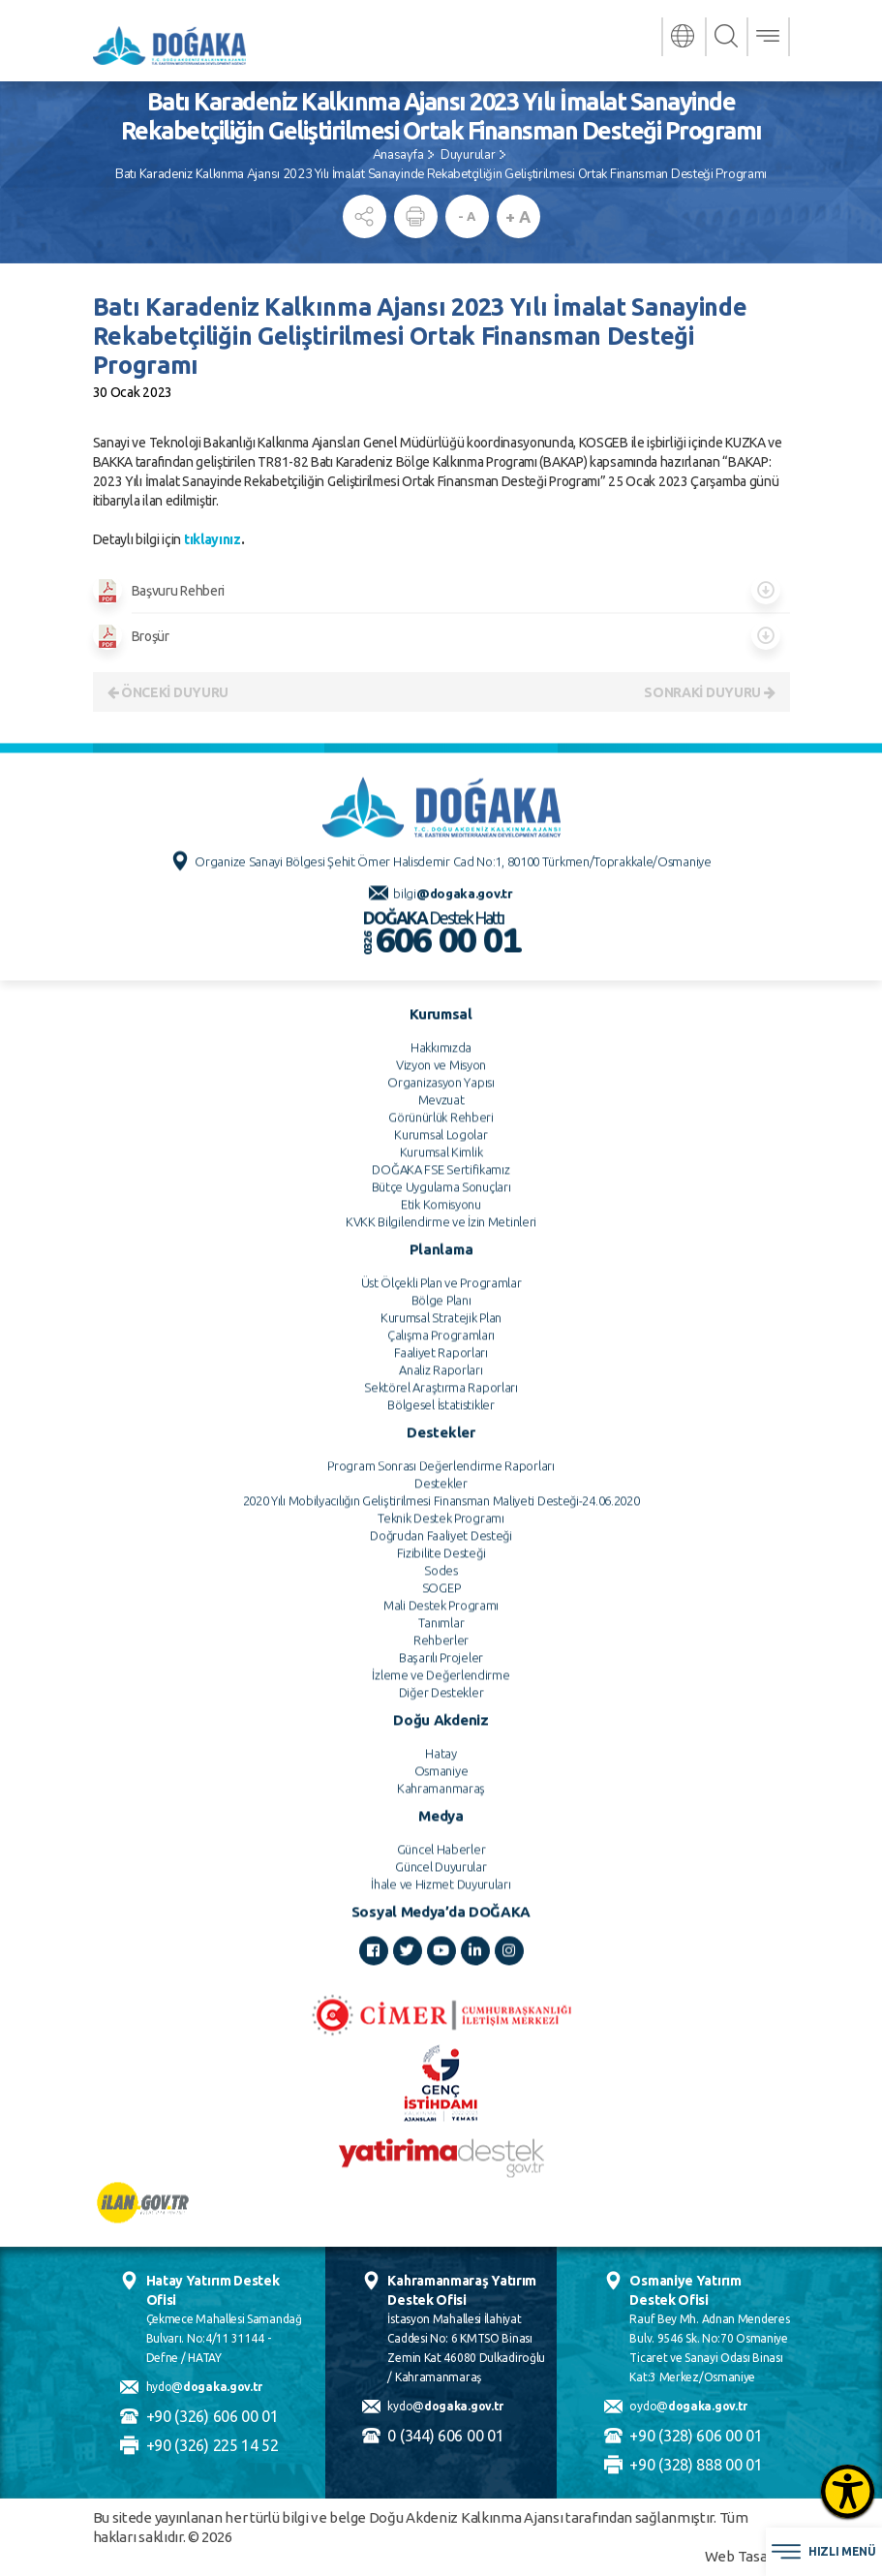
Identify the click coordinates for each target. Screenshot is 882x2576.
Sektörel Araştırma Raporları (441, 2073)
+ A (517, 216)
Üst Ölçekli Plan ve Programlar (441, 1969)
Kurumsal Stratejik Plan (441, 2003)
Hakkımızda (441, 1733)
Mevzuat (441, 1786)
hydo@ (204, 2386)
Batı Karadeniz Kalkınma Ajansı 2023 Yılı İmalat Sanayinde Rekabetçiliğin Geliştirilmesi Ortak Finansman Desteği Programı (441, 174)
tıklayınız (212, 539)
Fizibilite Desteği (441, 2239)
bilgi (452, 1579)
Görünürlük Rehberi (441, 1803)
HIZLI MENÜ (824, 2551)
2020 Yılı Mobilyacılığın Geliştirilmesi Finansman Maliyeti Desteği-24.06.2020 (441, 2186)
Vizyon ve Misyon (441, 1751)
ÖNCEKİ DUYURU (168, 692)
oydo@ (688, 2406)
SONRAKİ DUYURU (709, 692)
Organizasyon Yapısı (440, 1768)
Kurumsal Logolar (440, 1820)
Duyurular (468, 155)
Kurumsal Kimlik (441, 1838)
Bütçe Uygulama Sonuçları (441, 1873)
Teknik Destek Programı (440, 2204)
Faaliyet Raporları (441, 2038)
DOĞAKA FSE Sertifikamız (440, 1855)
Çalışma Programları (441, 2021)
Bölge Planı (441, 1986)
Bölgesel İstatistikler (440, 2091)
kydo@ (445, 2406)
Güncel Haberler (441, 2535)
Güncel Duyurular (440, 2553)
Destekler (440, 2169)
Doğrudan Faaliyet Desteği (441, 2221)
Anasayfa (398, 155)
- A (466, 216)
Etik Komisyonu (441, 1890)
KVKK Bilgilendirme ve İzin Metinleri (441, 1908)
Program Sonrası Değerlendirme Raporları (440, 2152)
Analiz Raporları (440, 2056)
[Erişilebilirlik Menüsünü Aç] (847, 2491)
